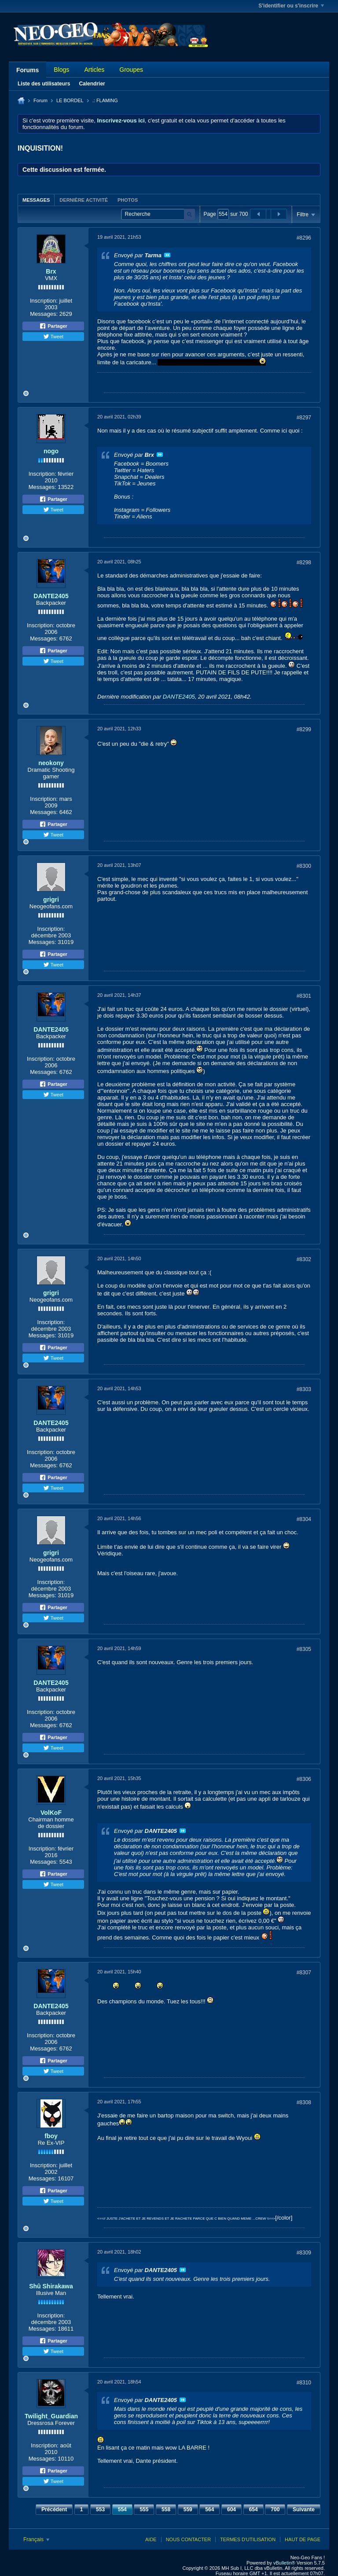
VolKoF (51, 1812)
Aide (151, 2539)
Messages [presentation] (36, 200)
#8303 (304, 1389)
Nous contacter (188, 2539)
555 (144, 2509)
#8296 (304, 238)
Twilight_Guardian (51, 2416)
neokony (51, 762)
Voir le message (167, 255)
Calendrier (92, 84)
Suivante (304, 2509)
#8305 (304, 1649)
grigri (51, 899)
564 (209, 2509)
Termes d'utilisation (248, 2539)
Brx (51, 271)
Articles (94, 69)
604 (231, 2509)
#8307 (304, 1972)
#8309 (304, 2253)
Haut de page (302, 2539)
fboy (51, 2135)
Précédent (54, 2509)
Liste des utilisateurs (44, 84)
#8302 (304, 1259)
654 (253, 2509)
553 (100, 2509)
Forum (40, 100)
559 (188, 2509)
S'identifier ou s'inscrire (291, 6)
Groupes (131, 69)
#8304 (304, 1519)
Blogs (61, 69)
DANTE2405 (50, 596)
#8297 (304, 418)
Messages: (44, 314)
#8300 (304, 866)
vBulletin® (284, 2562)
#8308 (304, 2102)
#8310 (304, 2383)
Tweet (53, 336)
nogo (51, 451)
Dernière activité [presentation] (83, 200)
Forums (27, 70)
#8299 (304, 729)
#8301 (304, 996)
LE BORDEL (70, 100)
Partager (53, 325)
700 (275, 2509)
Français (36, 2539)
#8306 (304, 1779)
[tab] (36, 200)
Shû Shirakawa (51, 2286)
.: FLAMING (105, 100)
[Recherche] (158, 214)
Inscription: (44, 300)
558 (166, 2509)
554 (122, 2509)
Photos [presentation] (128, 200)
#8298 (304, 562)
